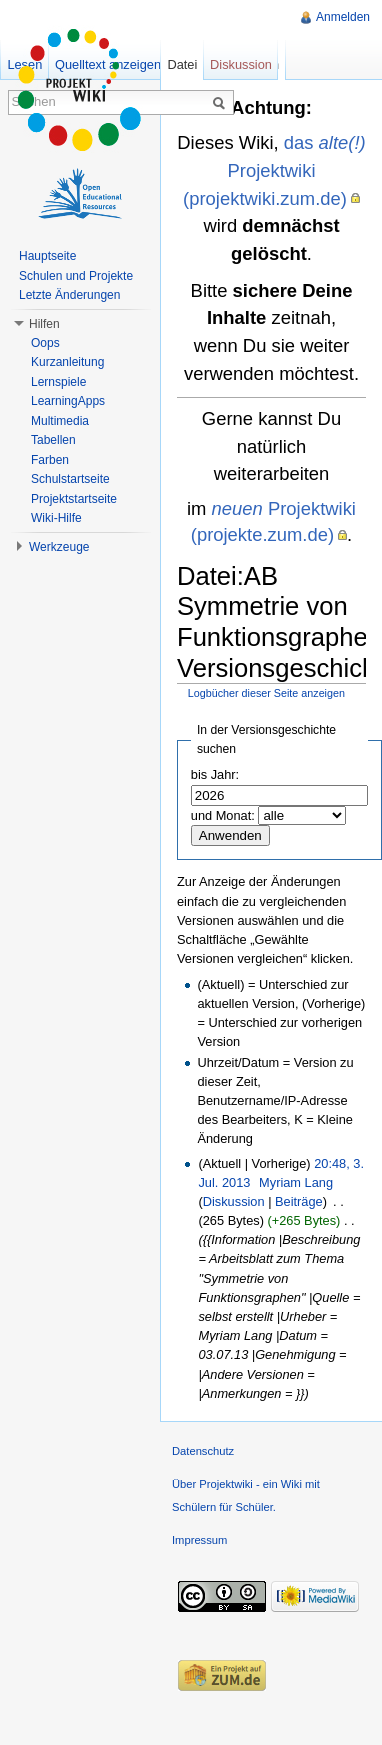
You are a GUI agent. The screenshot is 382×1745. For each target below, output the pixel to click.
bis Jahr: (215, 774)
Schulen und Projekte (76, 276)
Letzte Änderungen (69, 295)
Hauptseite (47, 256)
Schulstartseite (70, 479)
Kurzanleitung (67, 362)
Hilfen (44, 324)
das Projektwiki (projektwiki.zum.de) (274, 170)
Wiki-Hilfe (56, 518)
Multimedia (60, 421)
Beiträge (299, 1201)
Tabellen (53, 440)
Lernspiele (58, 382)
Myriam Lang (296, 1182)
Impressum (199, 1540)
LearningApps (68, 401)
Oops (45, 343)
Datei (182, 64)
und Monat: (223, 815)
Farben (50, 460)
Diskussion (234, 1201)
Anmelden (343, 17)
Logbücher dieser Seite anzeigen (266, 693)
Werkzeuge (59, 547)
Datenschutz (203, 1451)
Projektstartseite (74, 499)
